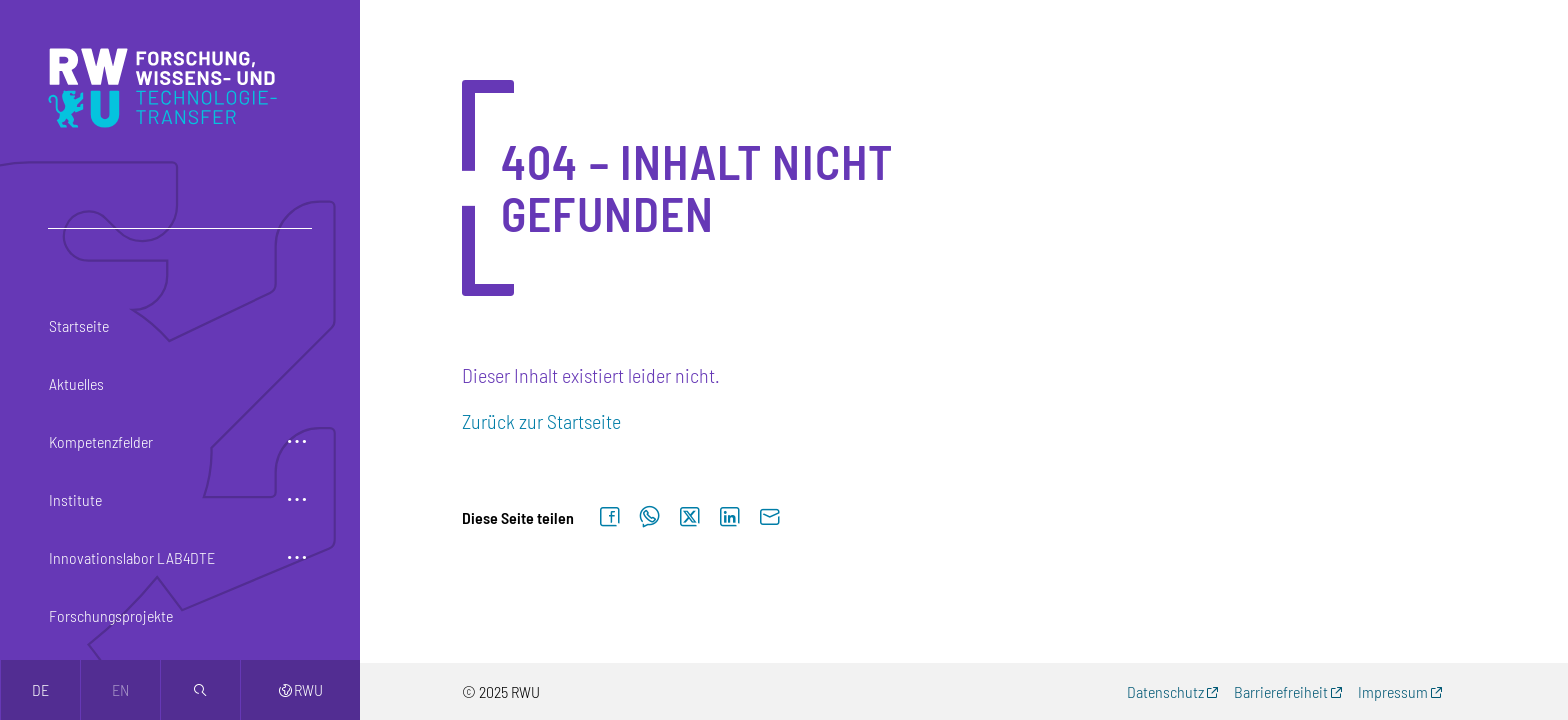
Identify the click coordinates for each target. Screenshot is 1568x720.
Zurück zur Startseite (541, 421)
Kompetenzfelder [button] (101, 441)
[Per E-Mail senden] (770, 517)
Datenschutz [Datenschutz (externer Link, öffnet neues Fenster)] (1165, 691)
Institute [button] (75, 499)
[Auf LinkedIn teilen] (730, 517)
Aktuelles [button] (76, 383)
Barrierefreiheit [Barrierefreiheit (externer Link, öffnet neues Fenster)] (1281, 691)
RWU (300, 689)
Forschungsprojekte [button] (111, 615)
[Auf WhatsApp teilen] (650, 517)
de (40, 689)
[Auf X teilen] (690, 517)
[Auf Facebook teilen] (610, 517)
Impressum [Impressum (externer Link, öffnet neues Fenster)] (1393, 691)
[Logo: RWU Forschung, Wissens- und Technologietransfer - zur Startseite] (167, 88)
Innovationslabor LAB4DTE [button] (132, 557)
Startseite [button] (79, 325)
